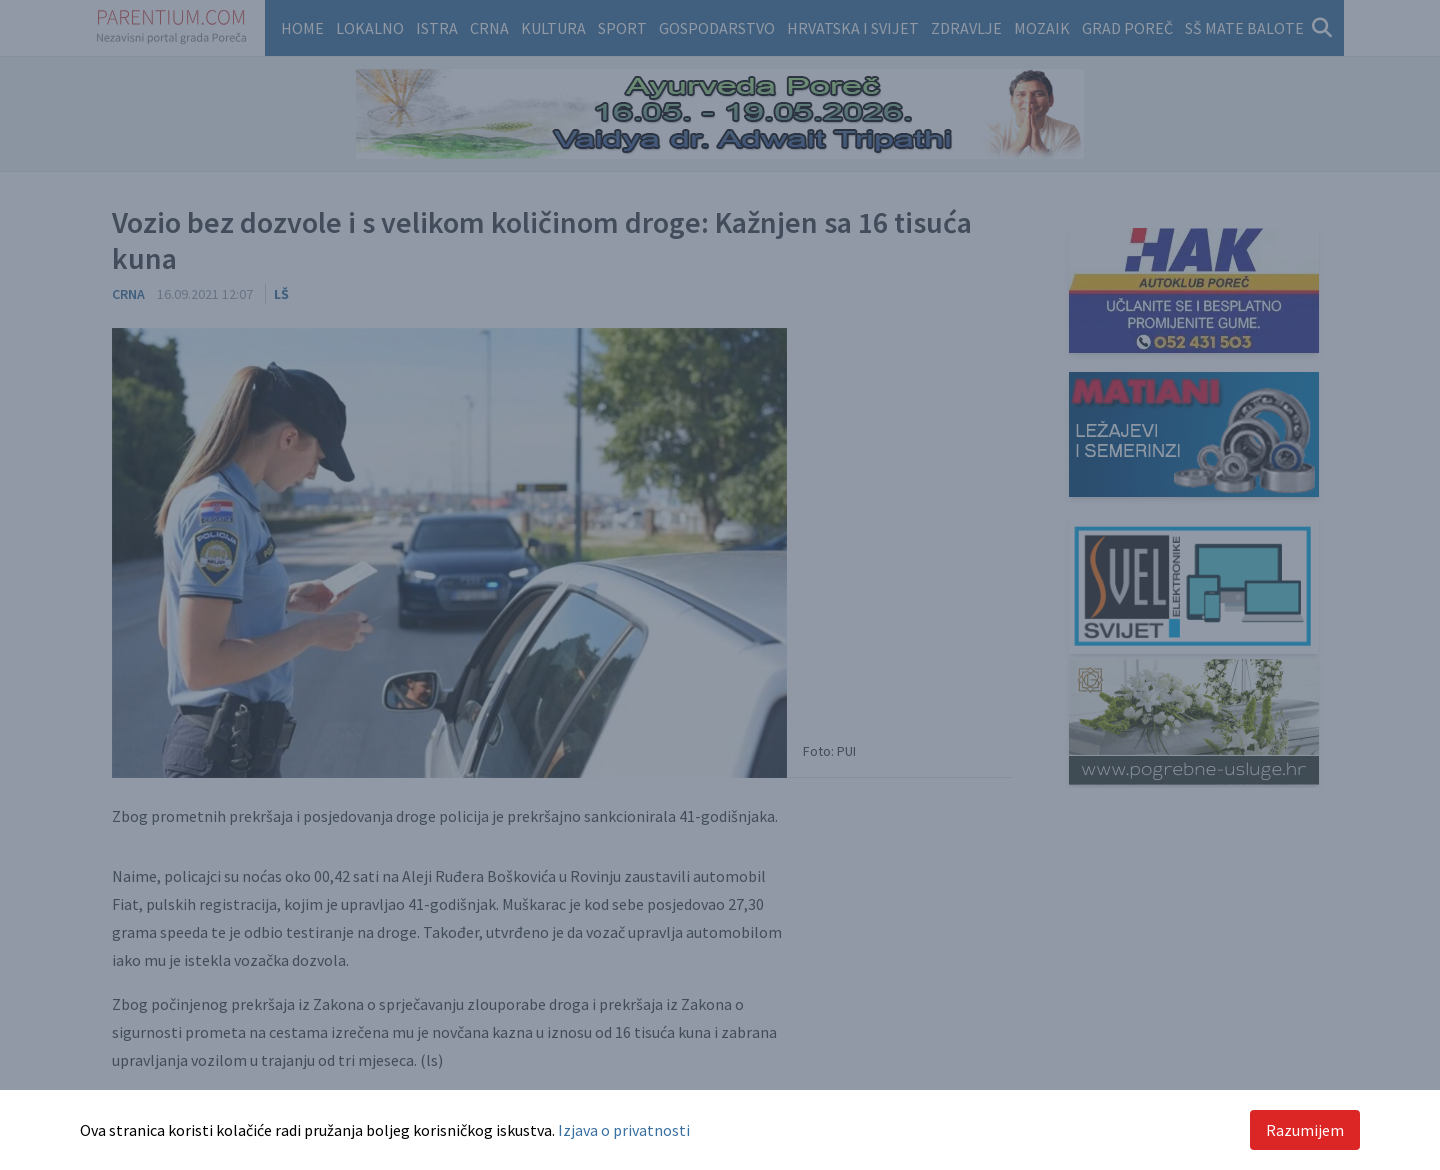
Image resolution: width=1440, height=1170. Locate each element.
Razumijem (1305, 1130)
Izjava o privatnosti (624, 1130)
